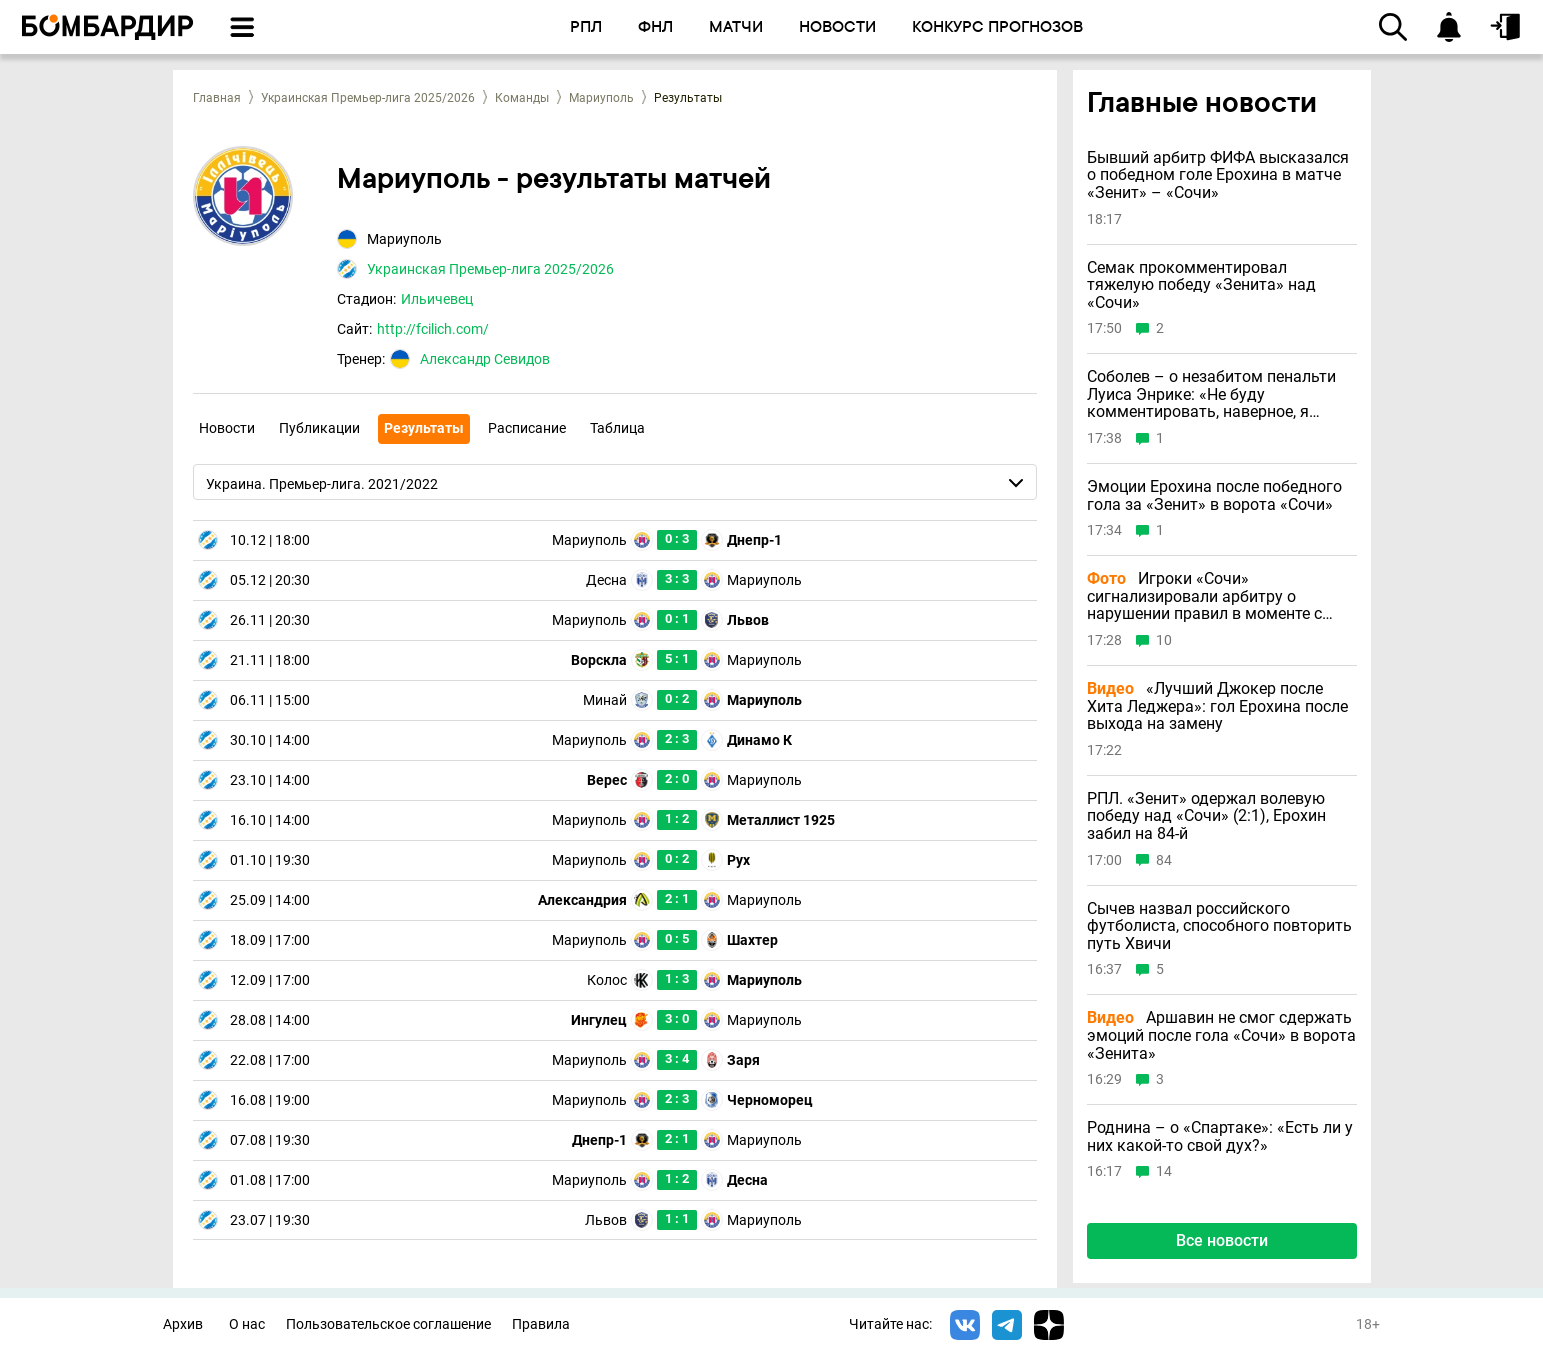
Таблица (617, 428)
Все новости (1222, 1240)
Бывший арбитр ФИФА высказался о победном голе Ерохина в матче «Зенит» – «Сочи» (1218, 175)
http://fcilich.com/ (433, 329)
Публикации (319, 428)
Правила (541, 1324)
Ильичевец (437, 299)
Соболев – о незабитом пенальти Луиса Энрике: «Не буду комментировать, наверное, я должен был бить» (1211, 394)
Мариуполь (601, 98)
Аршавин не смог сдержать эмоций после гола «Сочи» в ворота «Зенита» (1221, 1035)
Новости (227, 428)
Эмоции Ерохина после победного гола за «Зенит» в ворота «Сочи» (1214, 495)
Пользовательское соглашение (388, 1324)
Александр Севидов (485, 359)
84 (1164, 860)
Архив (183, 1324)
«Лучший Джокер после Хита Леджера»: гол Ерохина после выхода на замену (1217, 706)
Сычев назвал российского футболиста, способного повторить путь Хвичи (1219, 926)
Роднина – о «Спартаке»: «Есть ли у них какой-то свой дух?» (1220, 1136)
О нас (247, 1324)
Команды (522, 98)
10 (1164, 640)
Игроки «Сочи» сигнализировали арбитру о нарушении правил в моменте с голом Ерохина (1204, 596)
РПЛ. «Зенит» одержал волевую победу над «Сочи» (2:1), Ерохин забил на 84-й (1206, 816)
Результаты (424, 428)
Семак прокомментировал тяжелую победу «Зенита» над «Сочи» (1201, 285)
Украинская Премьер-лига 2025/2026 (368, 98)
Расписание (527, 428)
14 (1164, 1171)
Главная (217, 98)
